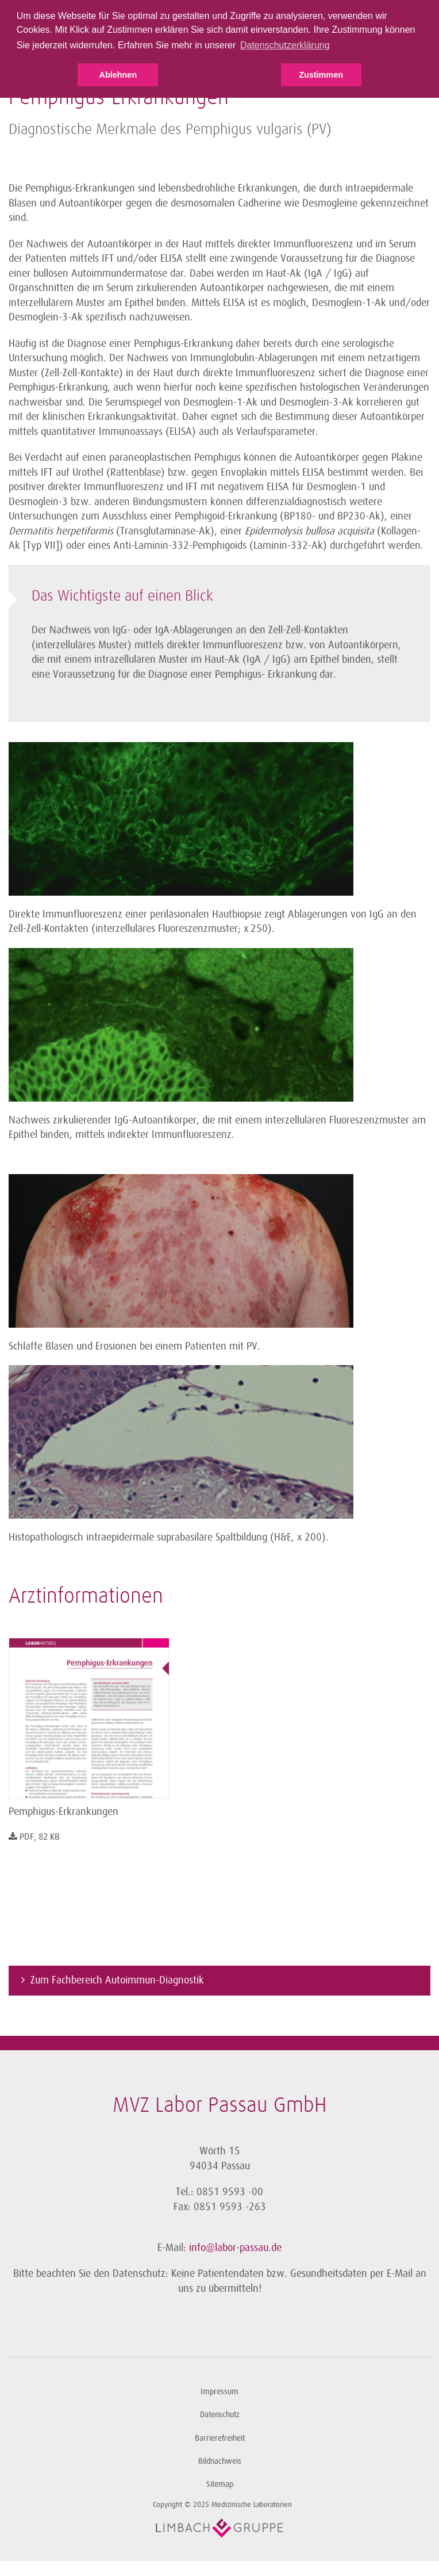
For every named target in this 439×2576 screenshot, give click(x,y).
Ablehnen (118, 74)
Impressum (219, 2392)
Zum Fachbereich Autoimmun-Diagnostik (117, 1980)
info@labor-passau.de (235, 2247)
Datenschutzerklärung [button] (285, 45)
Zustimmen (321, 74)
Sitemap (219, 2484)
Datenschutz (220, 2415)
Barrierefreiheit (220, 2438)
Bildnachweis (219, 2461)
